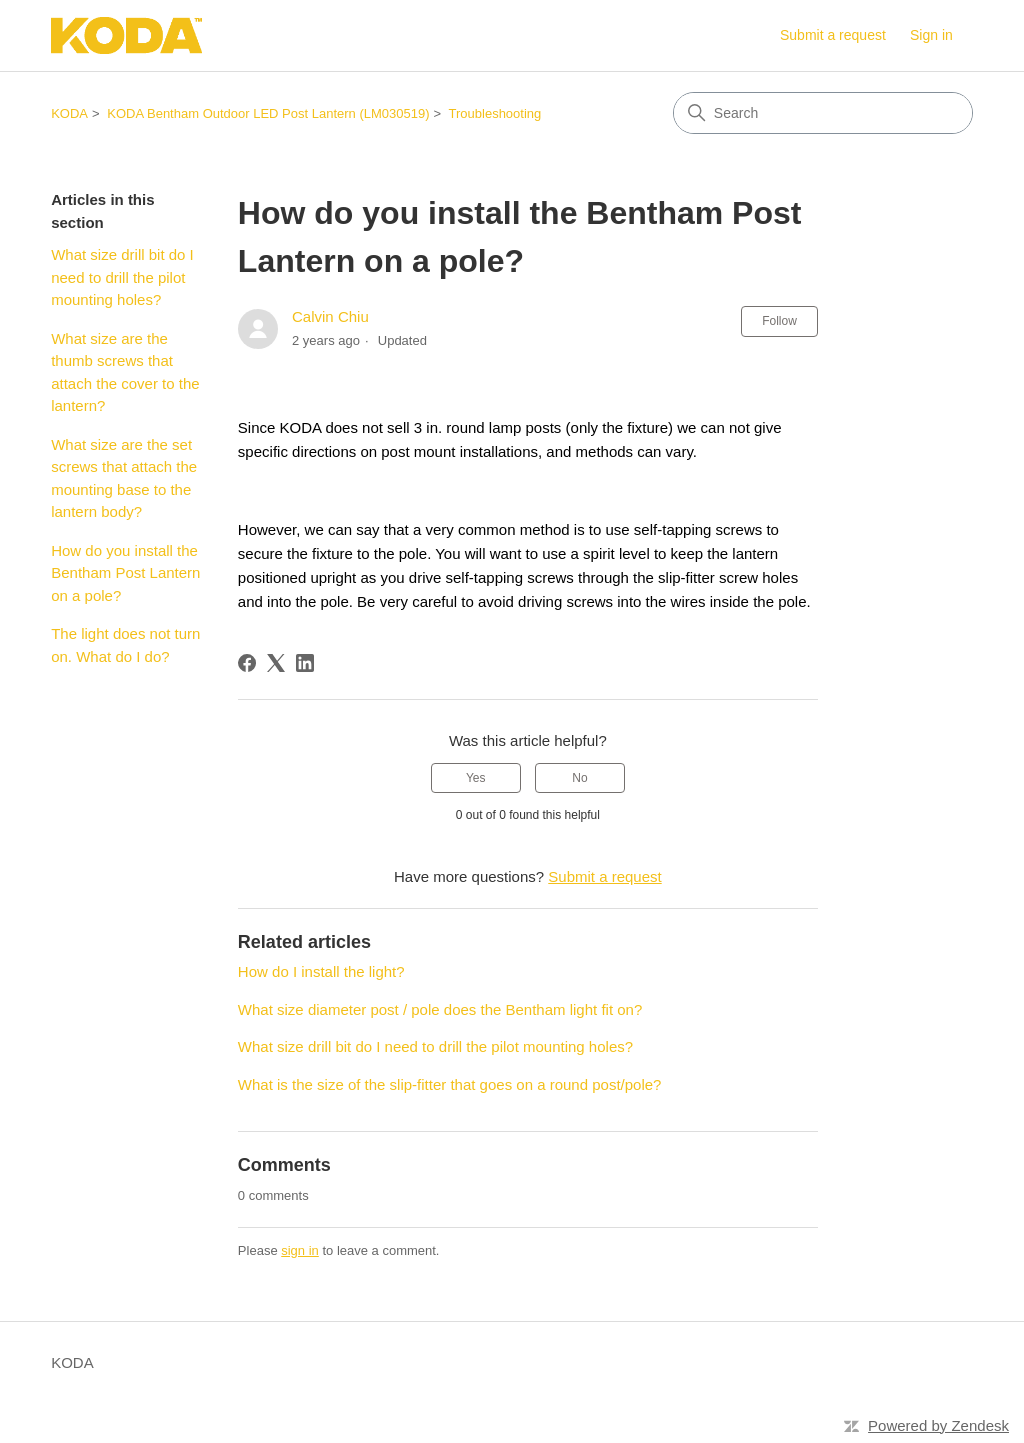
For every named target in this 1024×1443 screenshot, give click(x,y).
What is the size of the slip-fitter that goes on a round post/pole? (450, 1084)
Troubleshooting (495, 113)
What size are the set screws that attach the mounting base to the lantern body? (124, 478)
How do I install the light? (321, 971)
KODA (69, 113)
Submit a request (833, 35)
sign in (300, 1250)
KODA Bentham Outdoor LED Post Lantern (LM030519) (268, 113)
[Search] (823, 113)
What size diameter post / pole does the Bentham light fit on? (440, 1009)
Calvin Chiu (330, 316)
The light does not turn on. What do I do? (125, 645)
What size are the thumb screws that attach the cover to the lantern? (125, 372)
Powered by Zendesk (938, 1425)
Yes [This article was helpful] (476, 778)
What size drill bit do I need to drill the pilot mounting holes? (122, 277)
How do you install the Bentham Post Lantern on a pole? (125, 573)
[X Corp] (276, 663)
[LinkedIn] (305, 663)
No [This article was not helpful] (579, 778)
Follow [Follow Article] (779, 321)
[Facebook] (247, 663)
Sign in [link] (931, 35)
